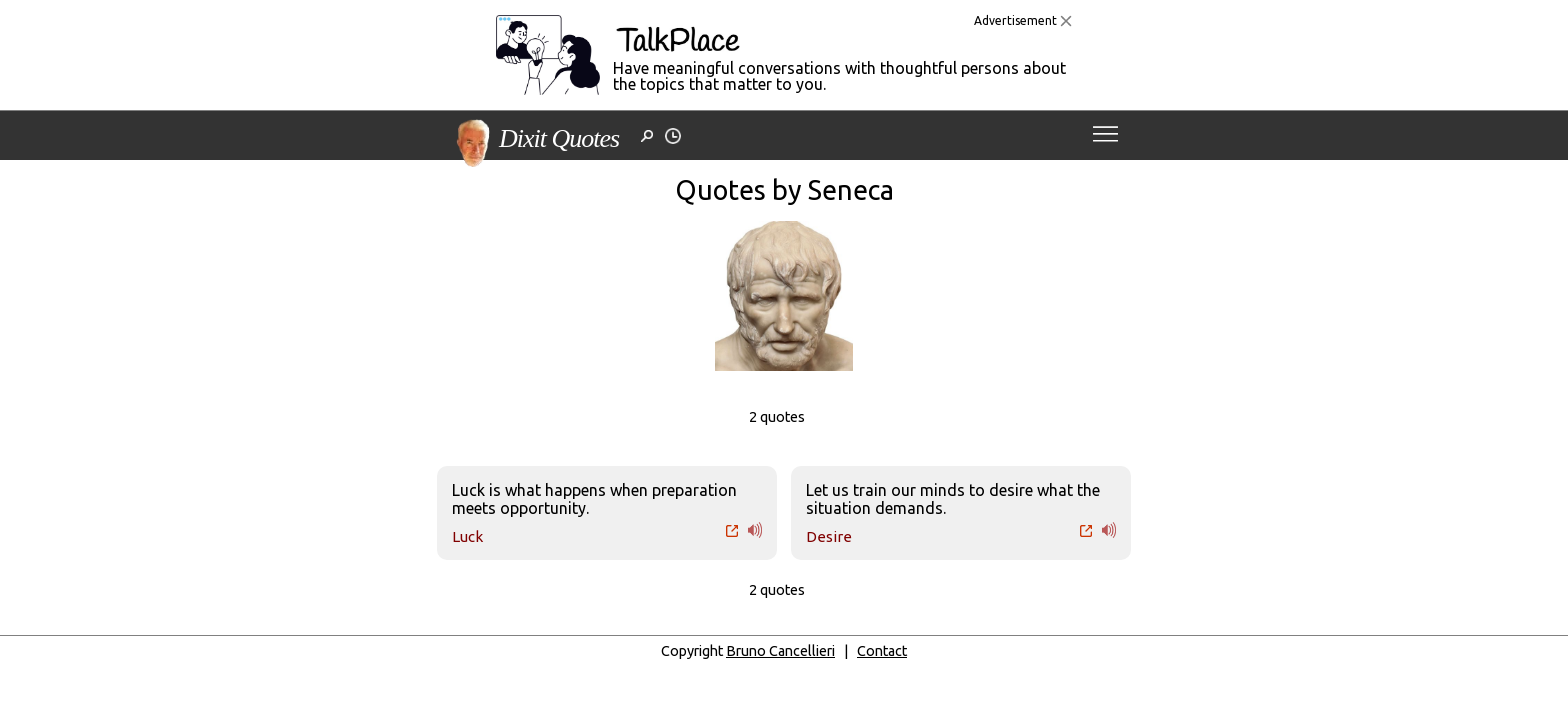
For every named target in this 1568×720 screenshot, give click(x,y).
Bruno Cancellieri (780, 651)
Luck (467, 536)
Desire (829, 536)
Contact (882, 651)
